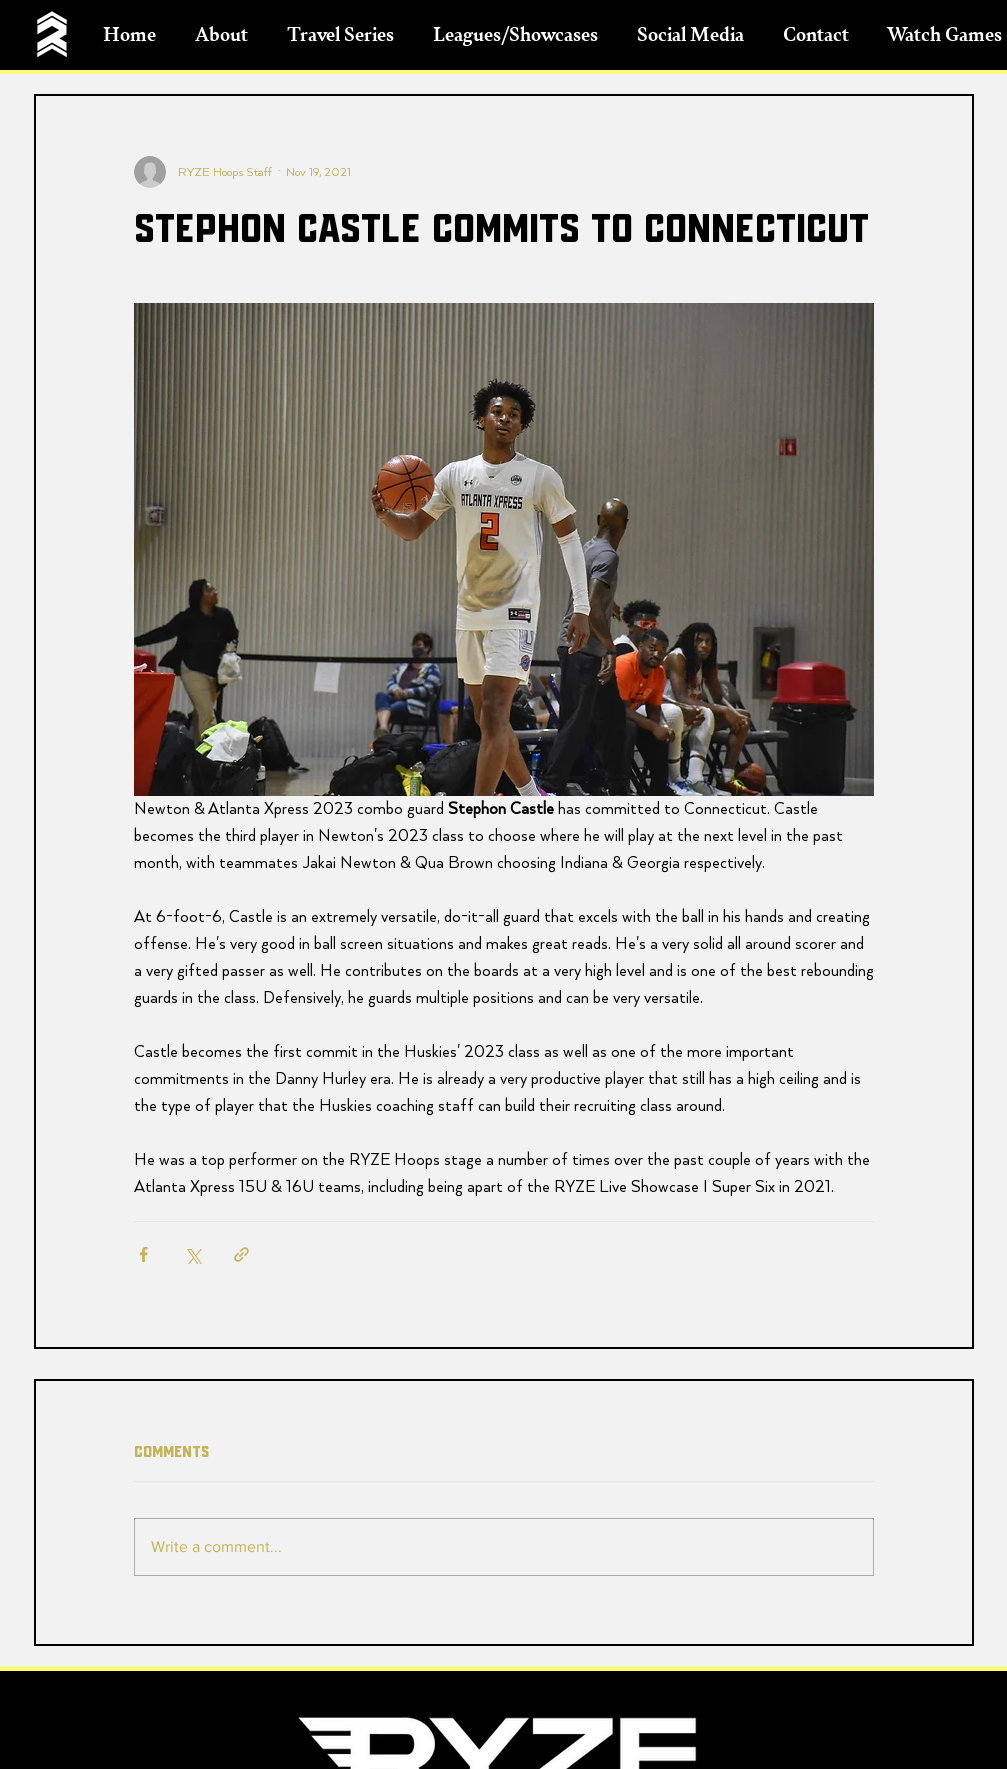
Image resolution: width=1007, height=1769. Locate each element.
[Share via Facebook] (143, 1254)
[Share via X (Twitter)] (192, 1254)
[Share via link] (241, 1254)
